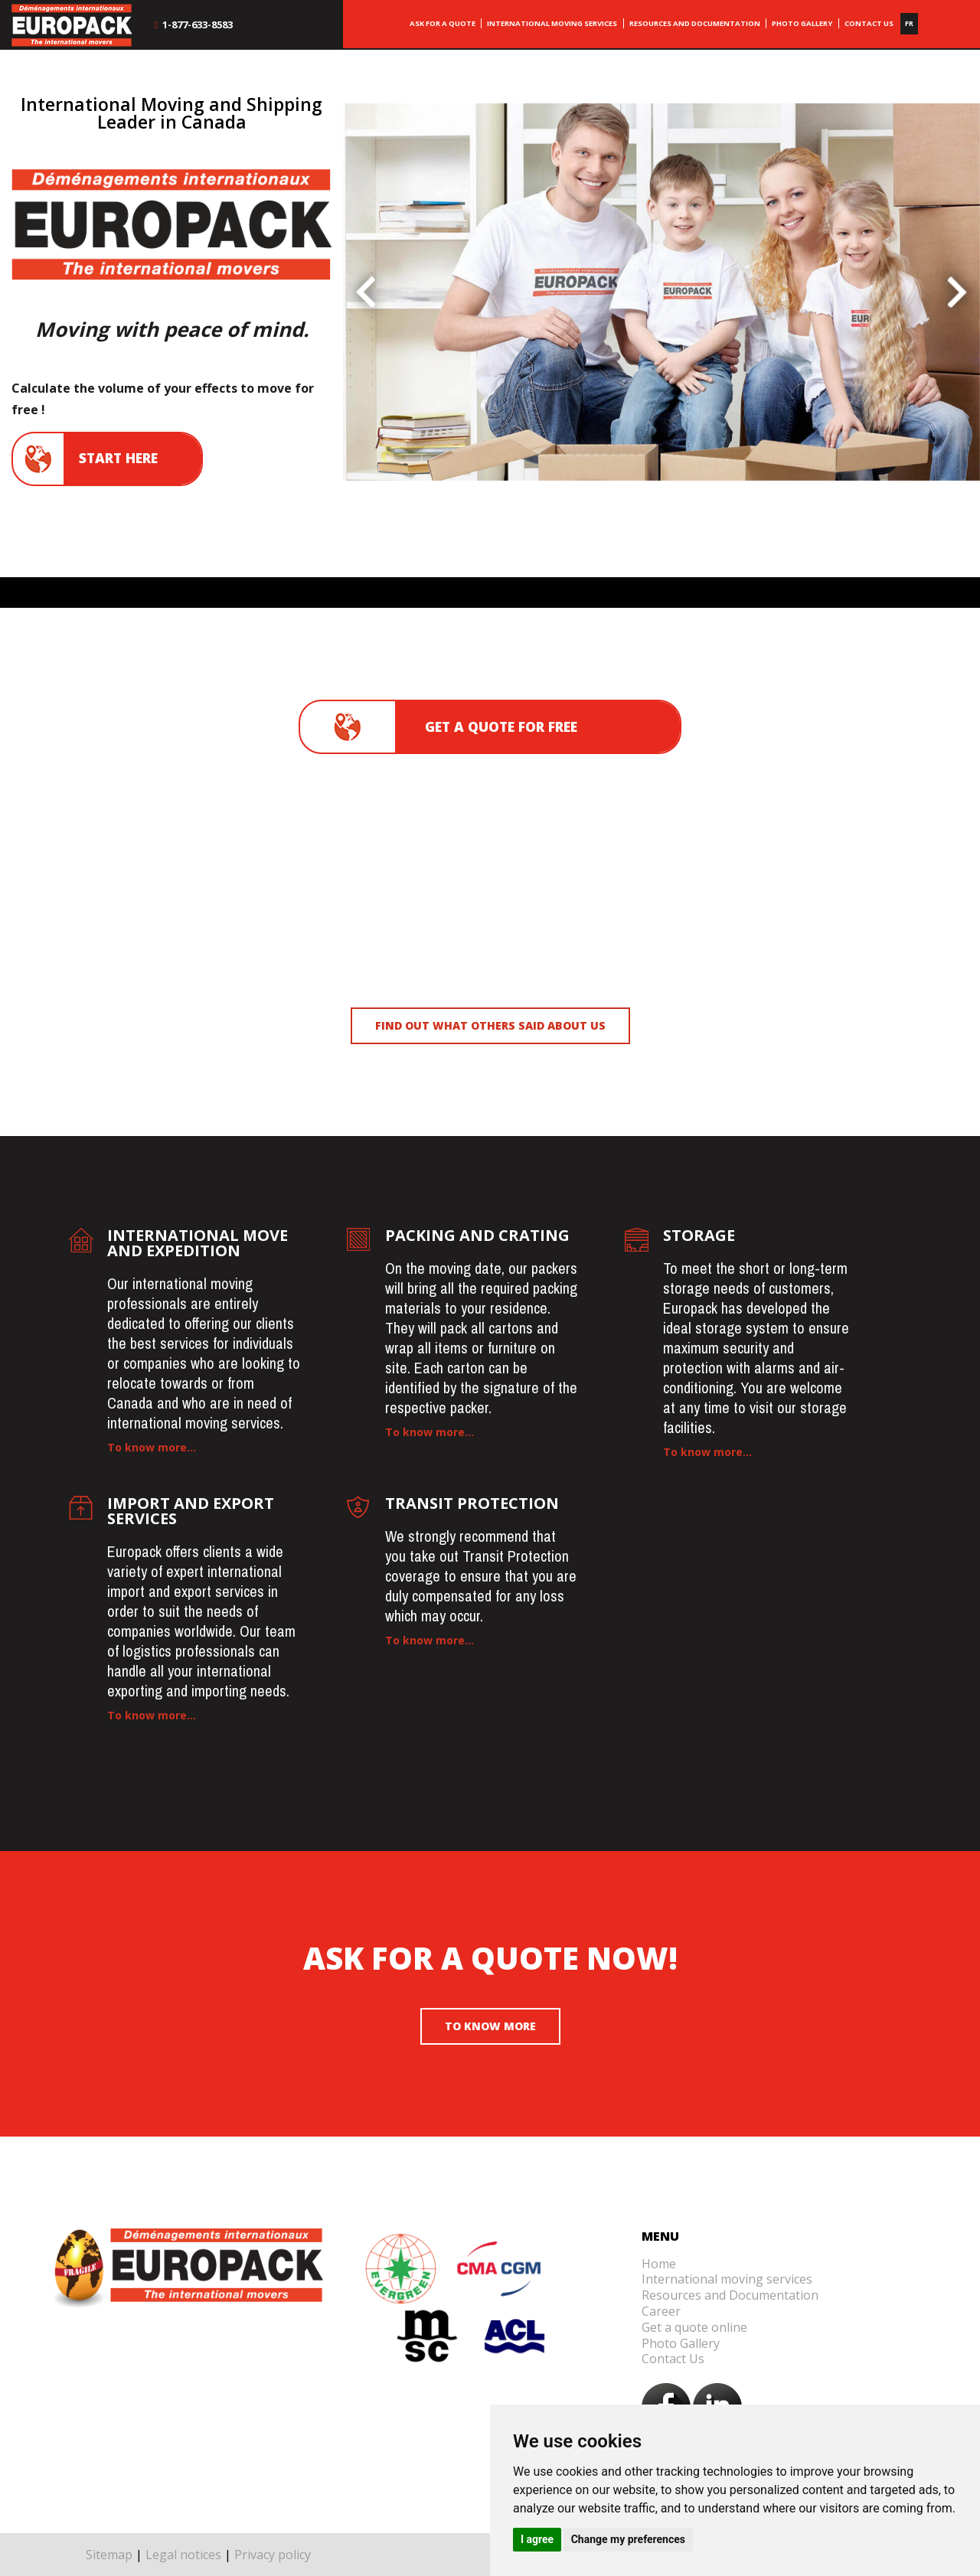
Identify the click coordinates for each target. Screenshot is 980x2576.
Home (659, 2263)
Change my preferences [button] (628, 2539)
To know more (490, 2026)
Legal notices (183, 2554)
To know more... (151, 1447)
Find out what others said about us (490, 1025)
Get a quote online (694, 2327)
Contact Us (673, 2358)
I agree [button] (537, 2539)
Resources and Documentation (730, 2295)
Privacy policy (272, 2554)
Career (661, 2311)
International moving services (727, 2279)
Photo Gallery (681, 2343)
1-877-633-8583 (193, 24)
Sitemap (109, 2554)
